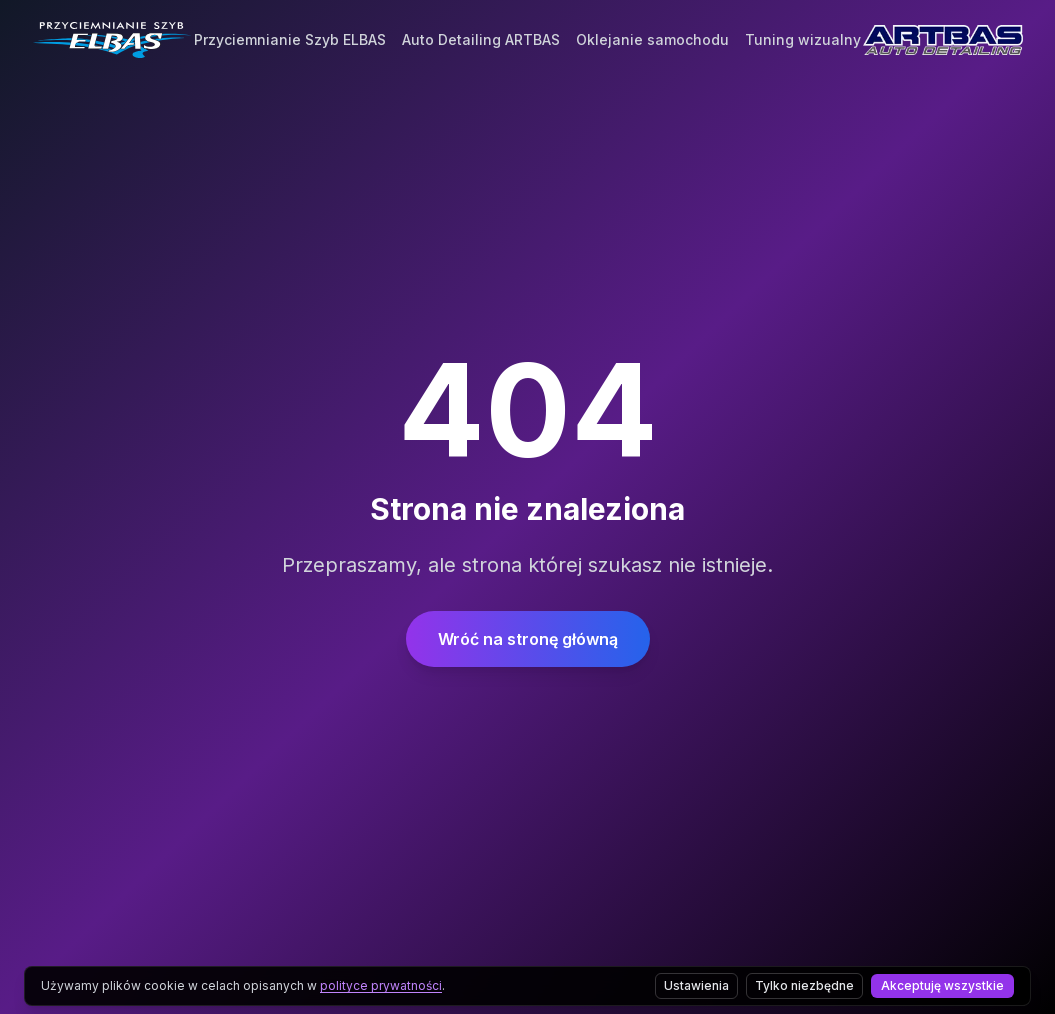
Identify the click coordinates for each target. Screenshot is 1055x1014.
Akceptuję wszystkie (942, 985)
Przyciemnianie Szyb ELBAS (290, 32)
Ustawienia (696, 985)
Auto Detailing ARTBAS (481, 32)
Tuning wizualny (803, 32)
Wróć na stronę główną (528, 639)
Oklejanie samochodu (652, 32)
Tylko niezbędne (804, 985)
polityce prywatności (381, 985)
